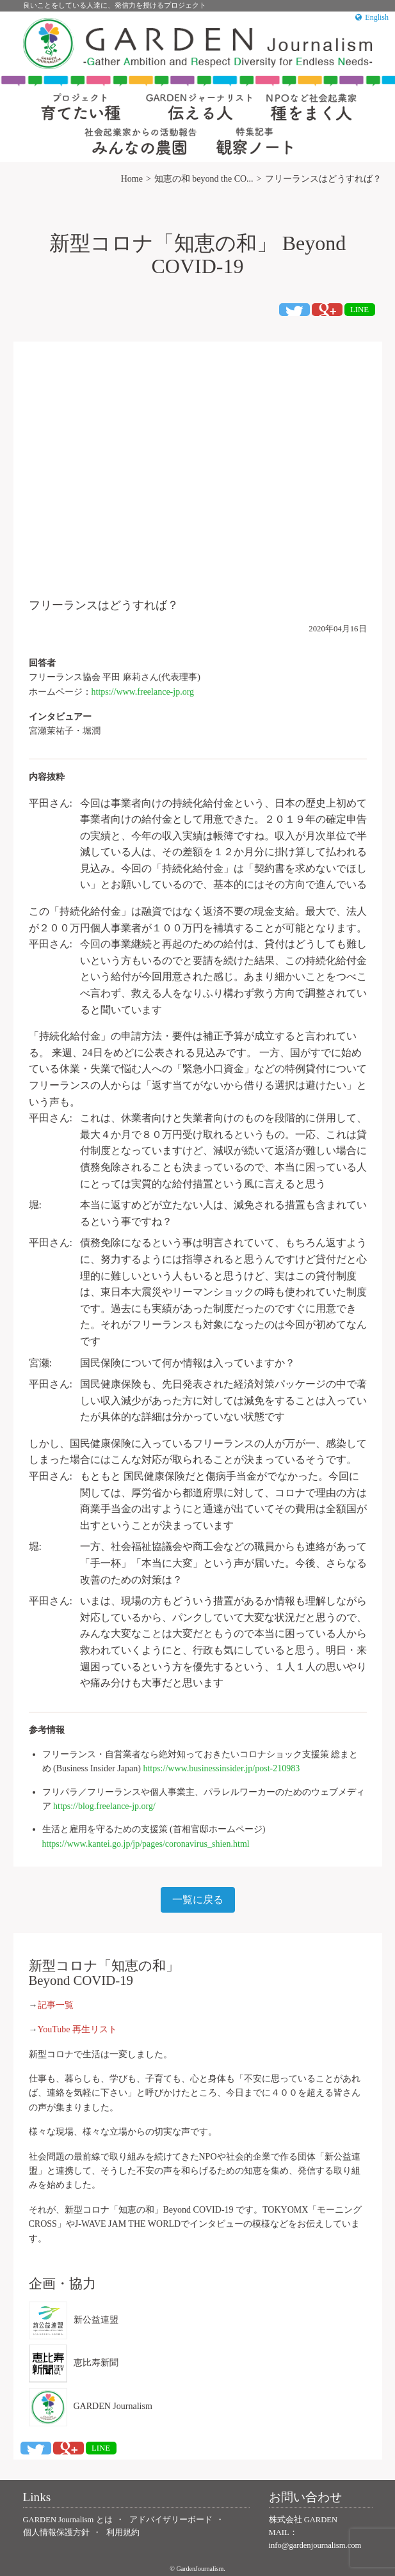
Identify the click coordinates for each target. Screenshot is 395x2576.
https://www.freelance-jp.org (143, 692)
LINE (359, 309)
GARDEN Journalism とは (68, 2519)
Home (132, 179)
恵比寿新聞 (73, 2363)
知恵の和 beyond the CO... (204, 179)
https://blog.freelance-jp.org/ (104, 1806)
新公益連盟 (73, 2320)
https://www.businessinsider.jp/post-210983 (221, 1768)
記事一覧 (56, 2005)
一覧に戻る (197, 1899)
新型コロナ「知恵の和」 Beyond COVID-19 (197, 254)
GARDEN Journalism (90, 2407)
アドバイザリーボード (171, 2519)
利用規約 (123, 2532)
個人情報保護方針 (56, 2532)
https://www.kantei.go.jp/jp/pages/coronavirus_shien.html (146, 1844)
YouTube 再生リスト (77, 2029)
